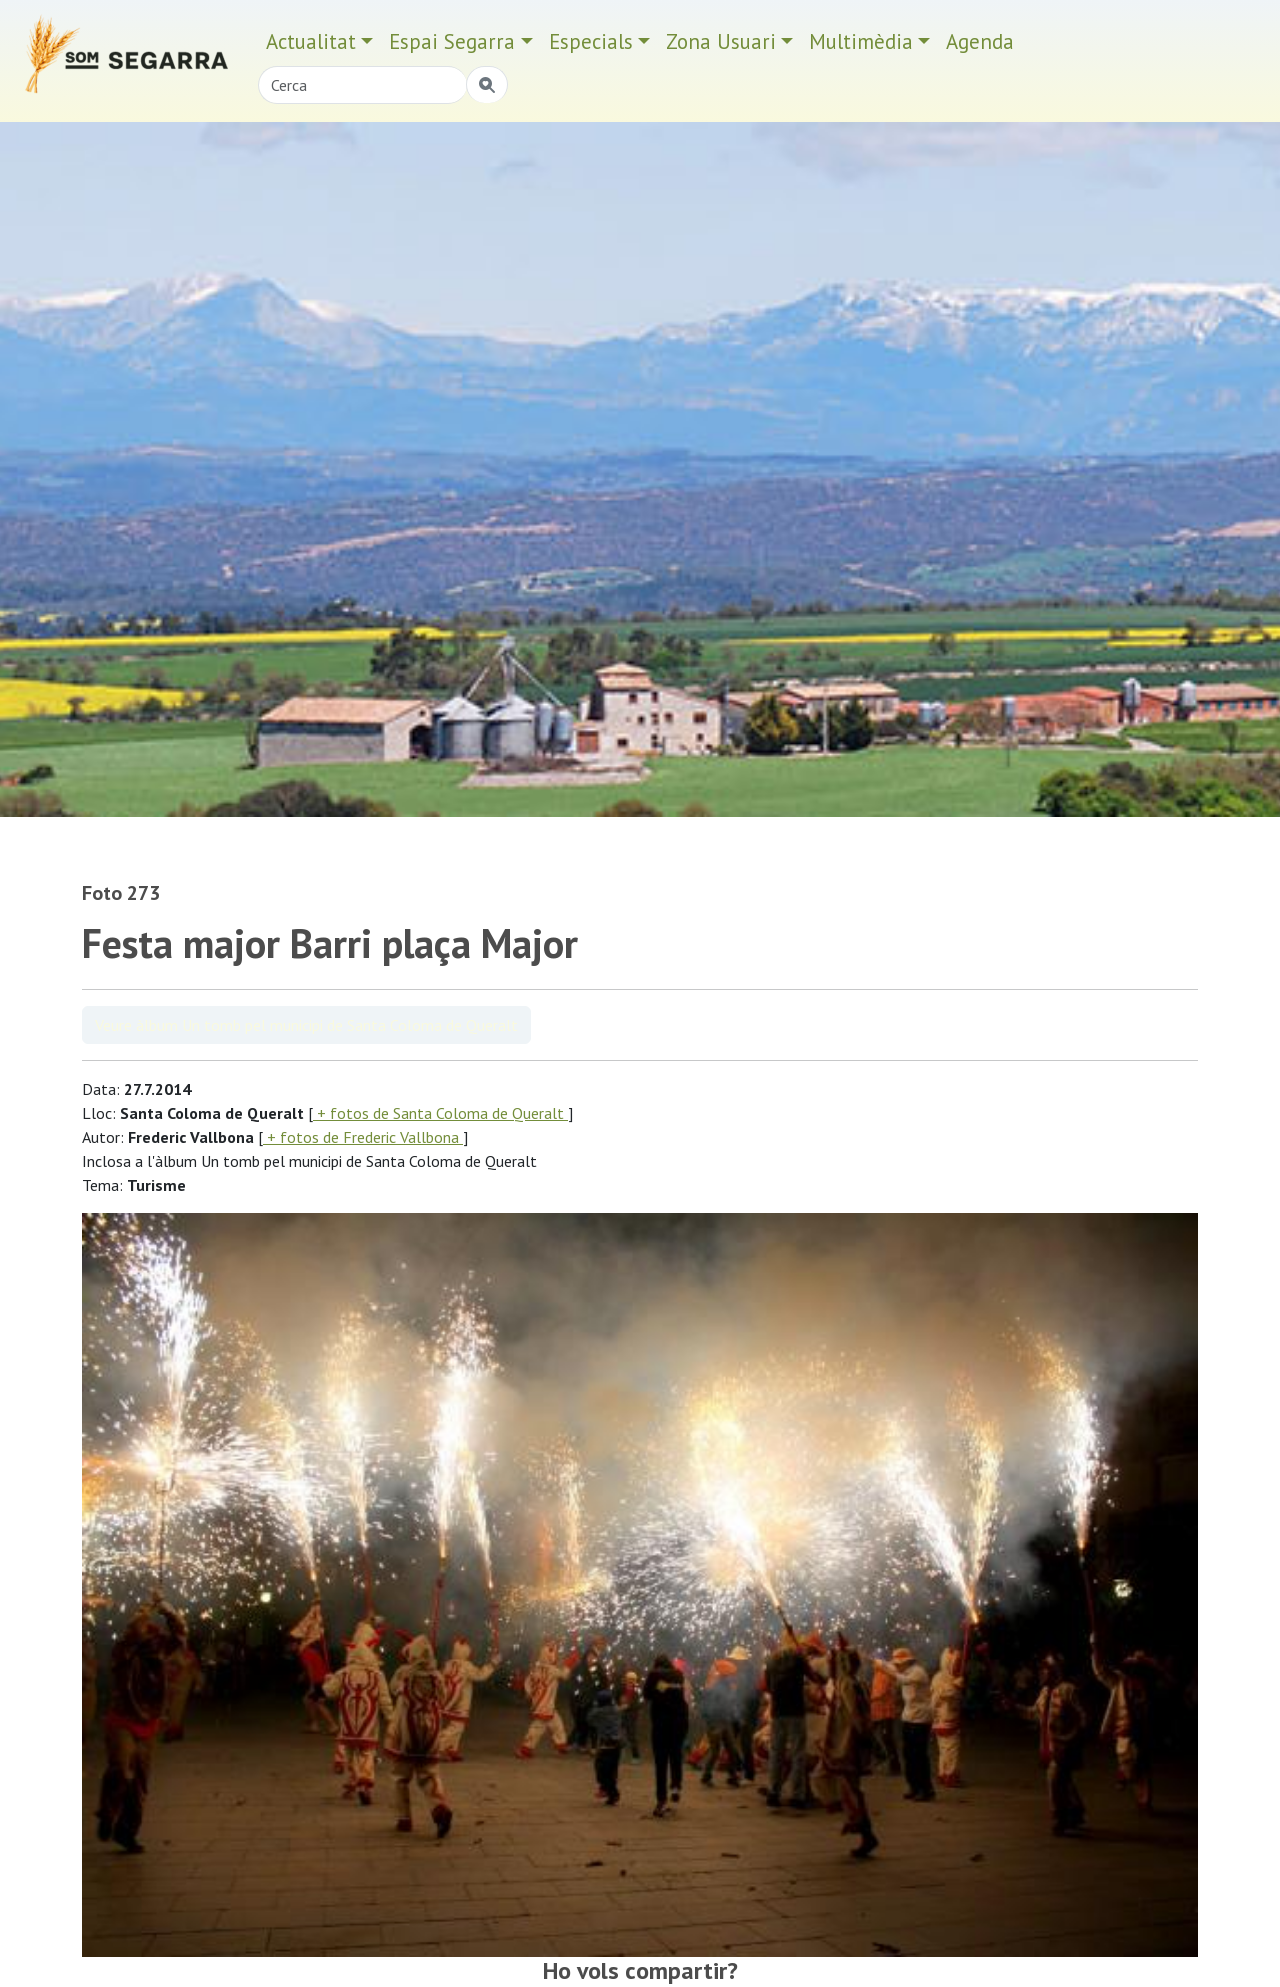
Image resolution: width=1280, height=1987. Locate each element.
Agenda (980, 41)
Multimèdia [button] (861, 41)
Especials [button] (591, 41)
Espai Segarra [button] (452, 41)
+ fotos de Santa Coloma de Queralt (440, 1113)
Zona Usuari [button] (721, 41)
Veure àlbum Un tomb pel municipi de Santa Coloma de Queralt (306, 1025)
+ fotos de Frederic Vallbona (363, 1137)
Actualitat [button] (311, 41)
